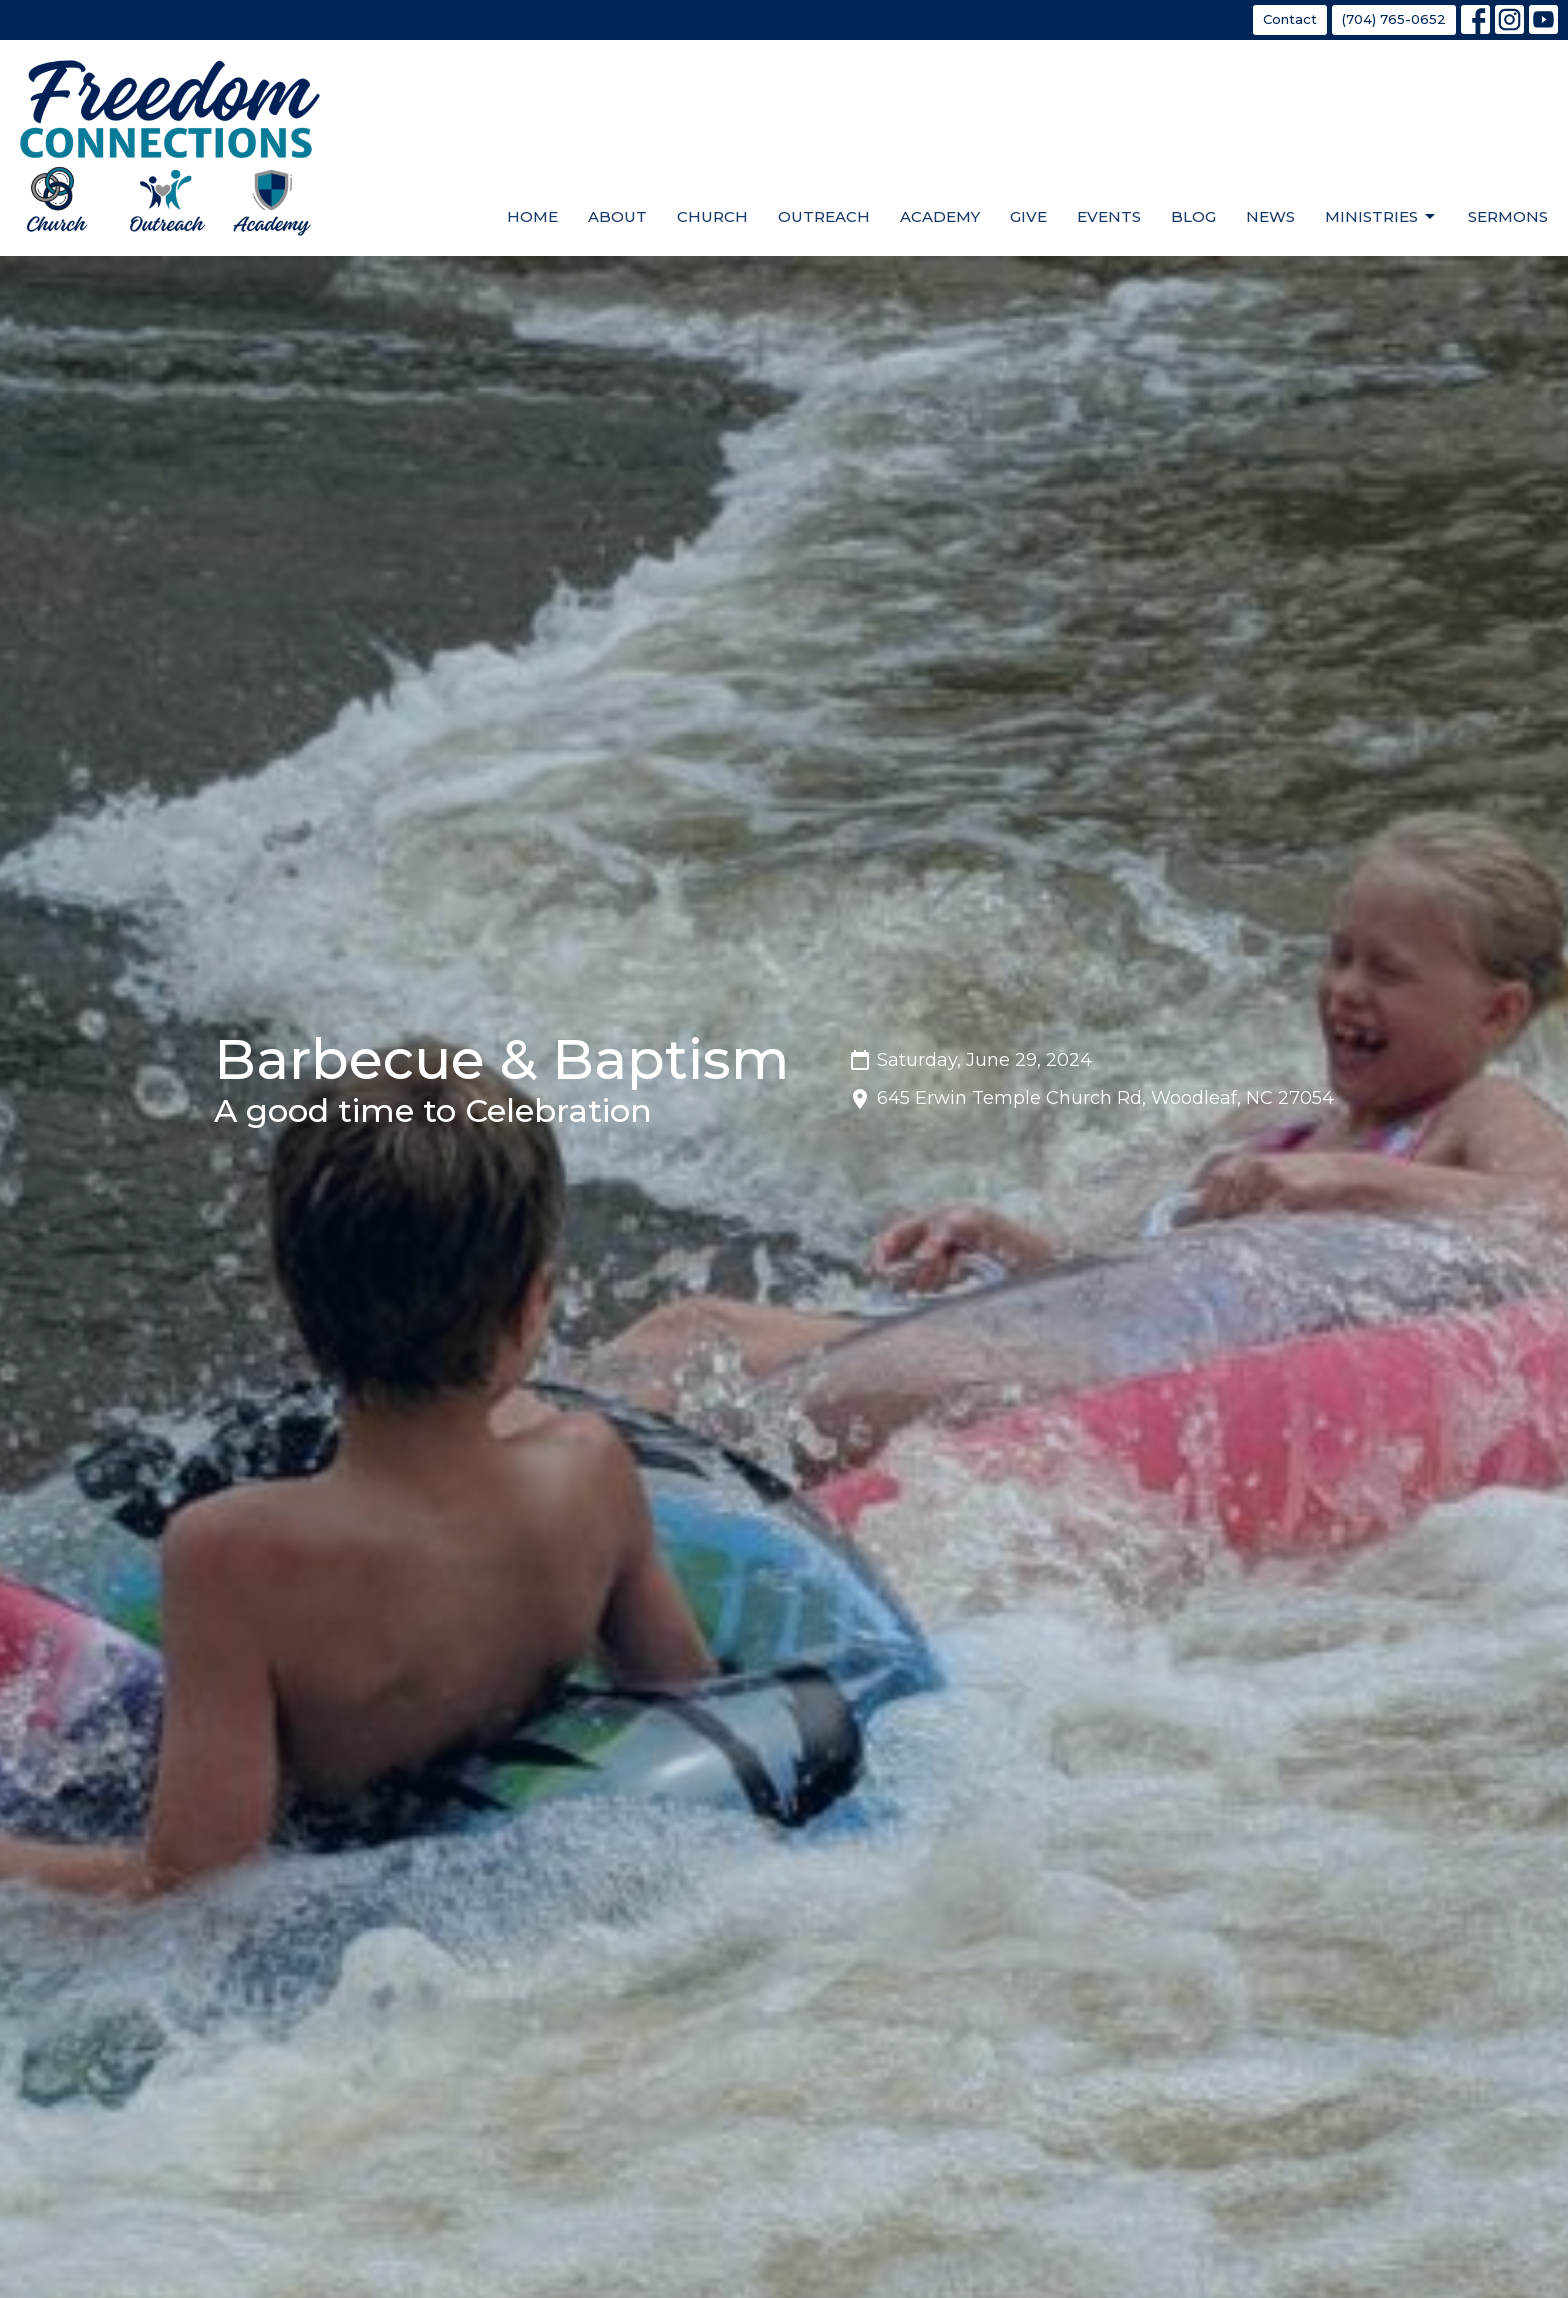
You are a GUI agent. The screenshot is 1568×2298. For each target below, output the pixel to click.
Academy (940, 216)
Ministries (1381, 217)
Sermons (1508, 216)
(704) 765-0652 (1394, 19)
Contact (1290, 19)
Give (1028, 216)
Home (532, 216)
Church (712, 216)
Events (1109, 216)
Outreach (824, 216)
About (617, 216)
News (1270, 216)
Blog (1193, 216)
